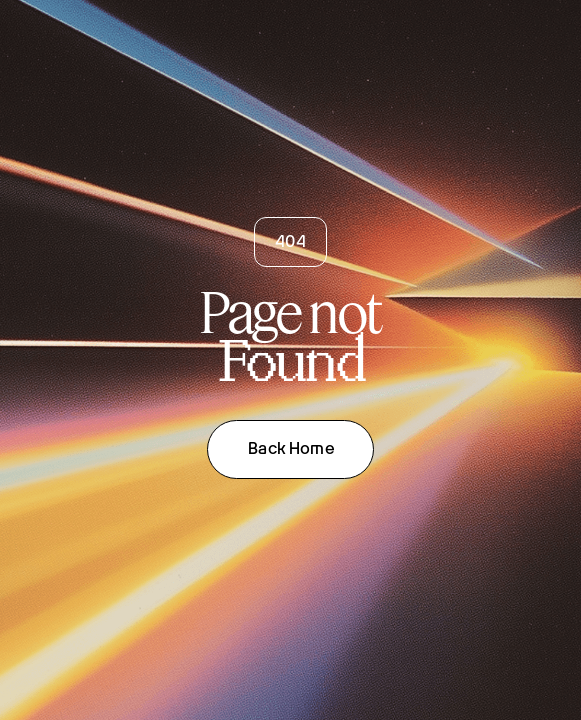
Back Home (291, 448)
